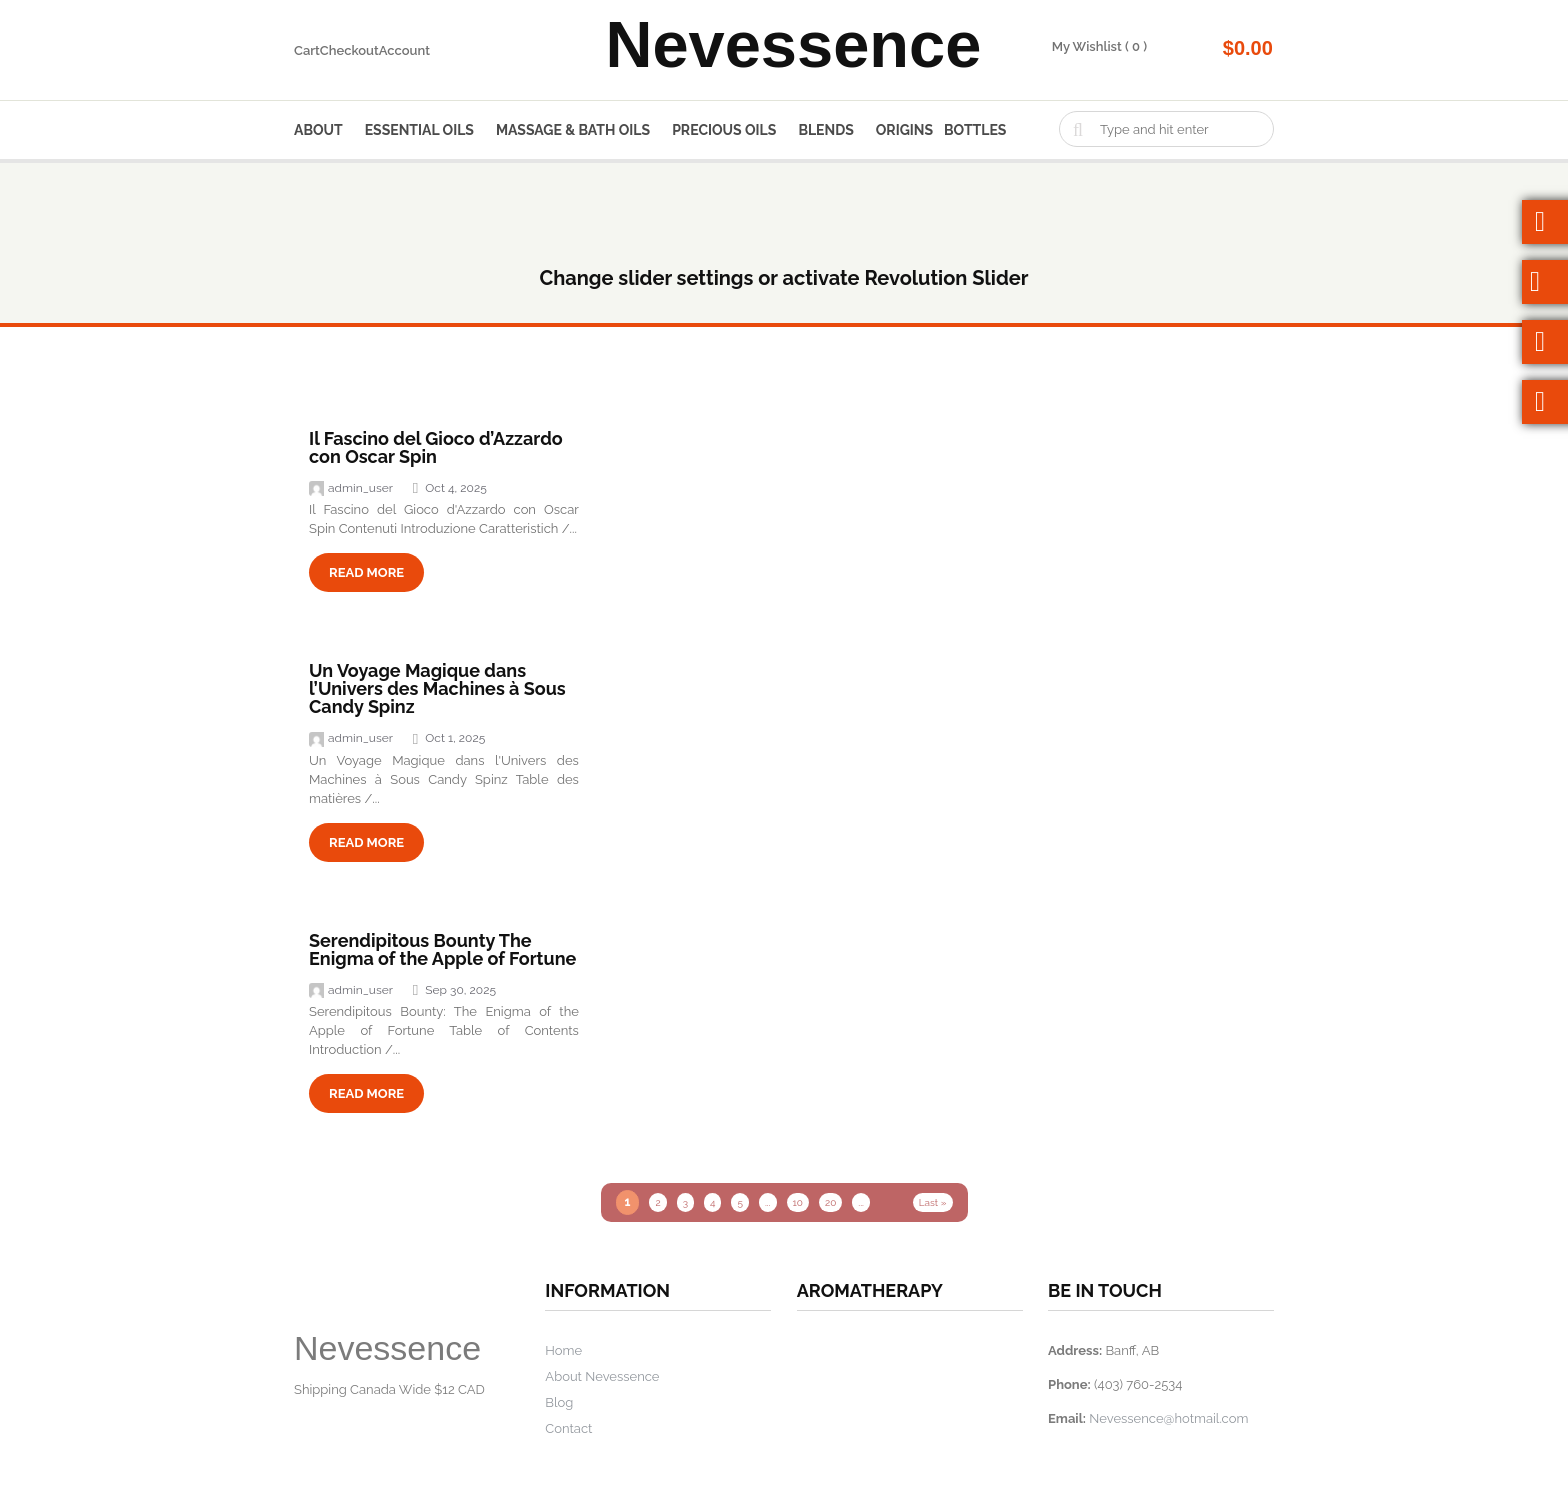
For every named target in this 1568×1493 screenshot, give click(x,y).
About (318, 130)
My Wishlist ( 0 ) (1099, 46)
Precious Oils (724, 130)
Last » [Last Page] (933, 1202)
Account (404, 50)
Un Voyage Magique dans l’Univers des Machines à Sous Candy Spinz (437, 688)
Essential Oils (419, 130)
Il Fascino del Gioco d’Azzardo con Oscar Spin (436, 447)
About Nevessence (602, 1376)
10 (798, 1202)
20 (830, 1202)
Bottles (975, 130)
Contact (568, 1428)
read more (366, 572)
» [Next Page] (894, 1202)
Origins (904, 130)
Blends (825, 130)
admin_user (351, 488)
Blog (559, 1402)
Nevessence (793, 50)
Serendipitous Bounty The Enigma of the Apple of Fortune (442, 949)
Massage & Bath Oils (573, 130)
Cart (307, 50)
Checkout (349, 50)
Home (563, 1350)
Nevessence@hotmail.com (1168, 1418)
